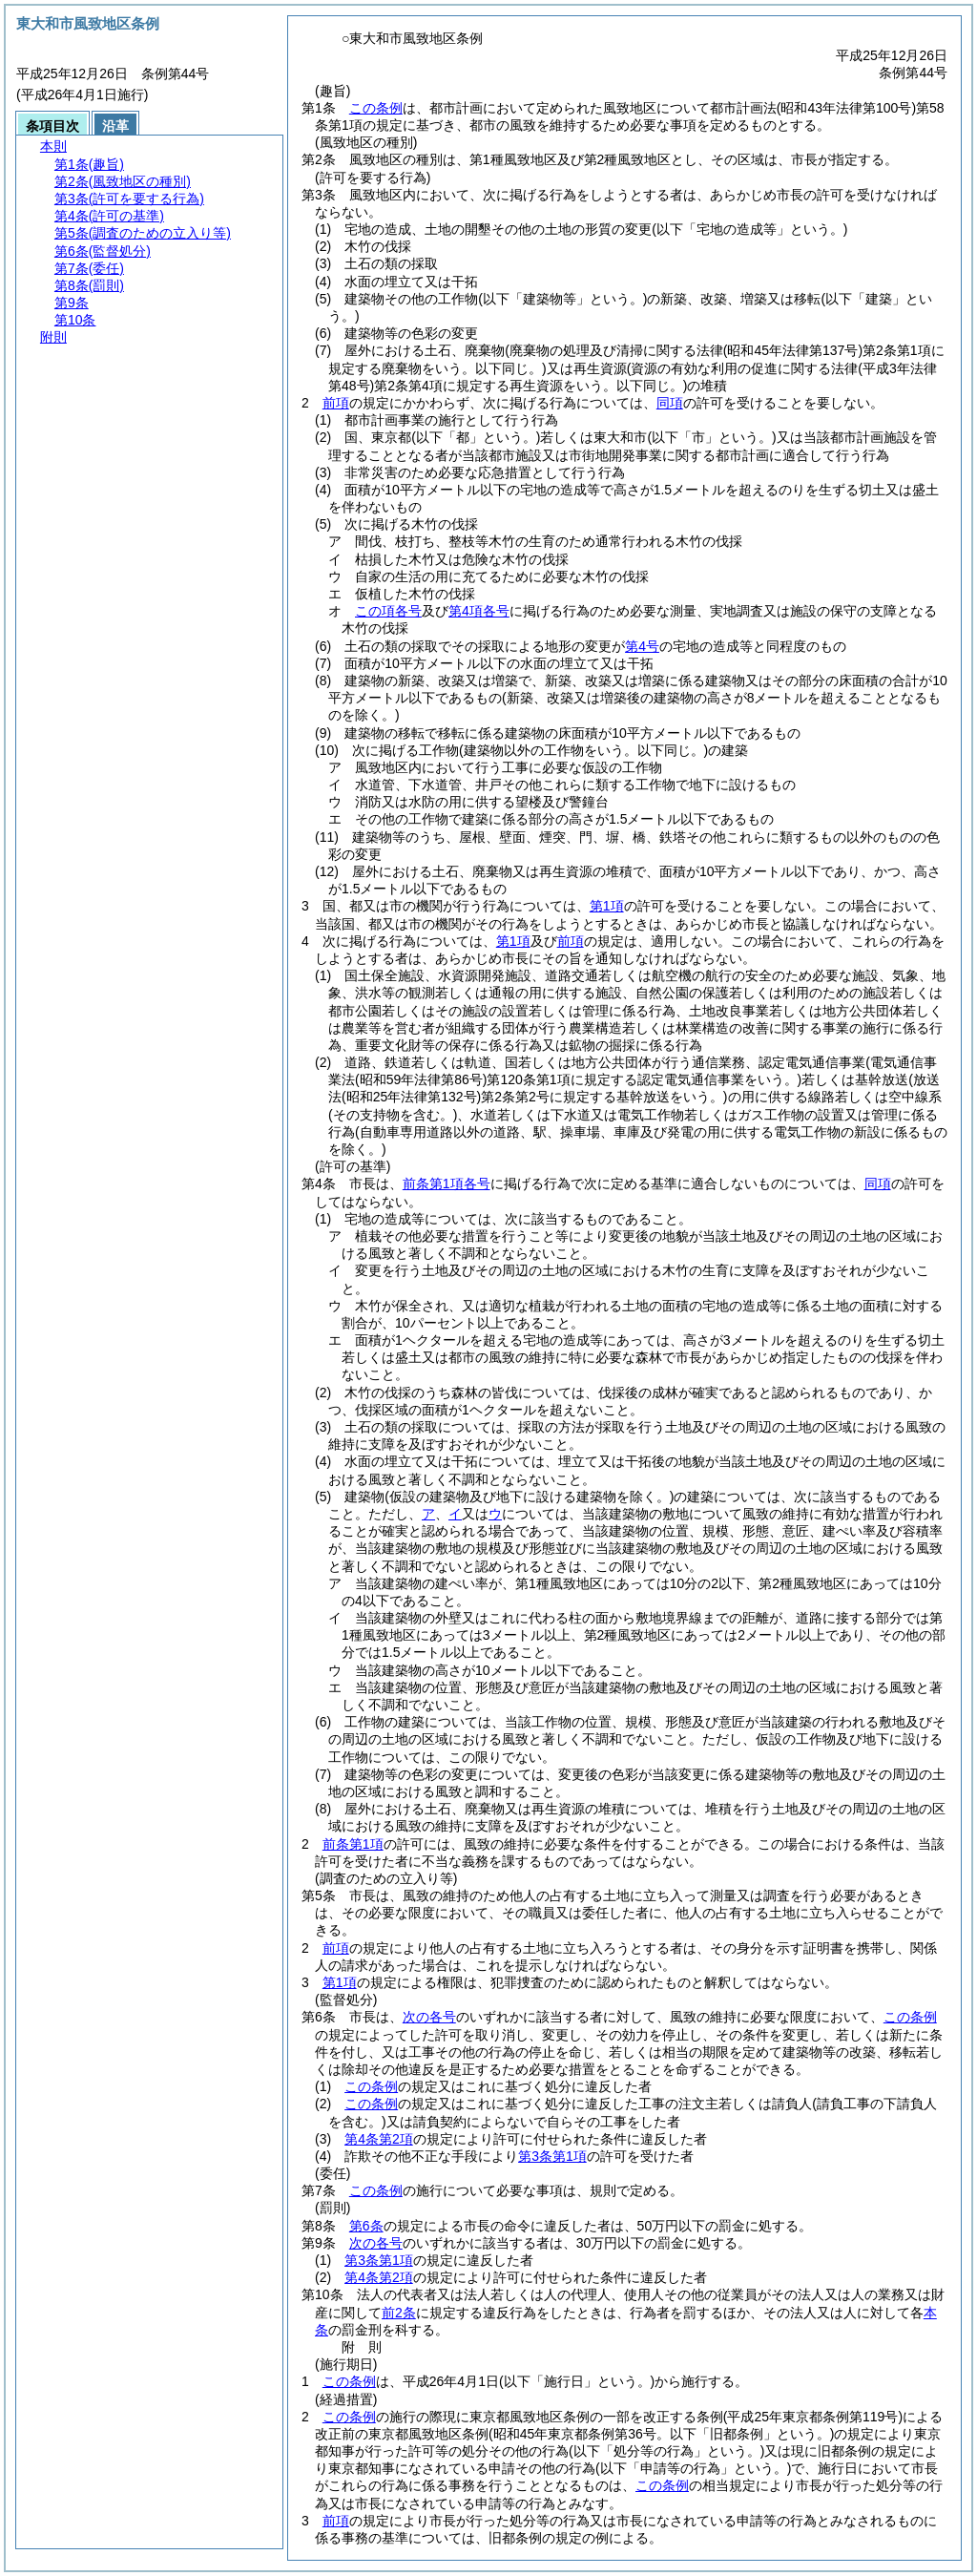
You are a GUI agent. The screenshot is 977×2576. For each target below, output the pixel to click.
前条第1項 (353, 1844)
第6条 (366, 2225)
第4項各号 (478, 610)
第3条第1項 (552, 2156)
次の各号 (429, 2016)
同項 (669, 402)
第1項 (607, 905)
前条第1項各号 (446, 1183)
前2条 (399, 2312)
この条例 (376, 107)
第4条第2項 (378, 2139)
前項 (335, 402)
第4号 (642, 646)
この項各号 (388, 610)
